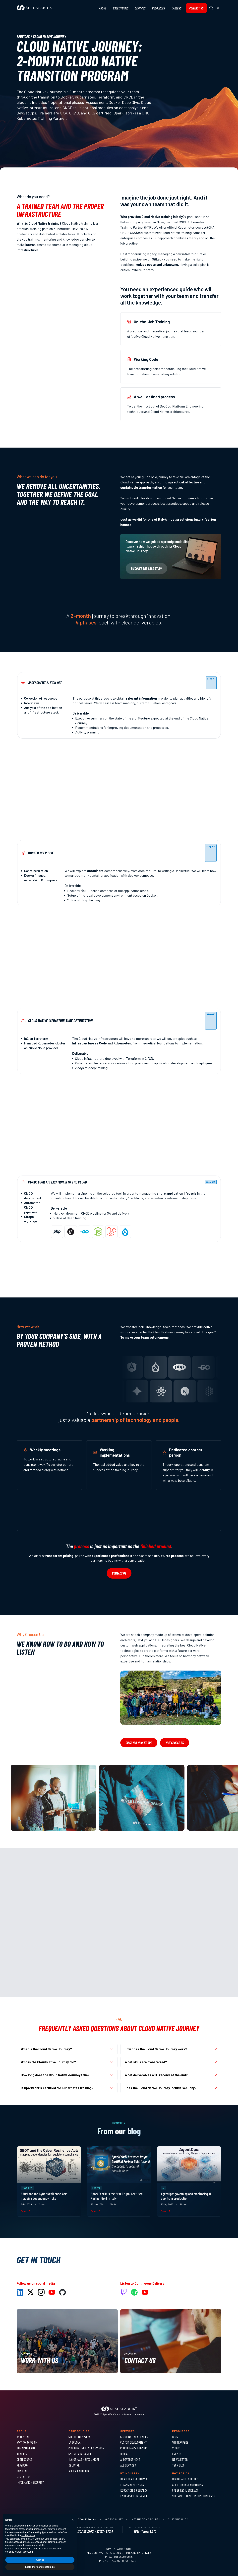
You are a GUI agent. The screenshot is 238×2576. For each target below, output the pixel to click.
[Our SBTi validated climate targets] (142, 2529)
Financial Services (132, 2485)
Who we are (24, 2437)
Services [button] (140, 8)
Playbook (22, 2465)
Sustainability (178, 2519)
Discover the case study (146, 568)
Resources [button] (158, 8)
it (218, 8)
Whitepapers (180, 2442)
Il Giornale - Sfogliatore (84, 2459)
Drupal (124, 2454)
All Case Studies (78, 2471)
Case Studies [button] (120, 8)
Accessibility (114, 2519)
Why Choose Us (174, 1743)
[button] (72, 2519)
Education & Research (134, 2490)
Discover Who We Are (139, 1743)
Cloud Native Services (134, 2437)
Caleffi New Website (81, 2437)
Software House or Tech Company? (193, 2496)
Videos (176, 2448)
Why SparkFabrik (27, 2442)
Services (23, 36)
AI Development (130, 2459)
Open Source (24, 2459)
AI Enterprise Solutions (187, 2485)
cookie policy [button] (28, 2535)
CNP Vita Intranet (79, 2454)
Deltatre (74, 2465)
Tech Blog (178, 2465)
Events (176, 2454)
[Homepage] (34, 9)
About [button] (102, 8)
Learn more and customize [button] (40, 2567)
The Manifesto (26, 2448)
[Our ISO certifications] (95, 2529)
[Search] (211, 8)
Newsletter (180, 2459)
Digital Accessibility (185, 2479)
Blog (175, 2437)
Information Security (30, 2482)
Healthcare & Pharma (133, 2479)
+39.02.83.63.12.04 (124, 2560)
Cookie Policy (87, 2519)
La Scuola (74, 2442)
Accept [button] (40, 2559)
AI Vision (22, 2454)
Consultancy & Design (134, 2448)
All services (128, 2465)
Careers (22, 2471)
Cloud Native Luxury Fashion (86, 2448)
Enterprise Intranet (133, 2496)
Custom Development (133, 2442)
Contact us (23, 2477)
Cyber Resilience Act (185, 2490)
